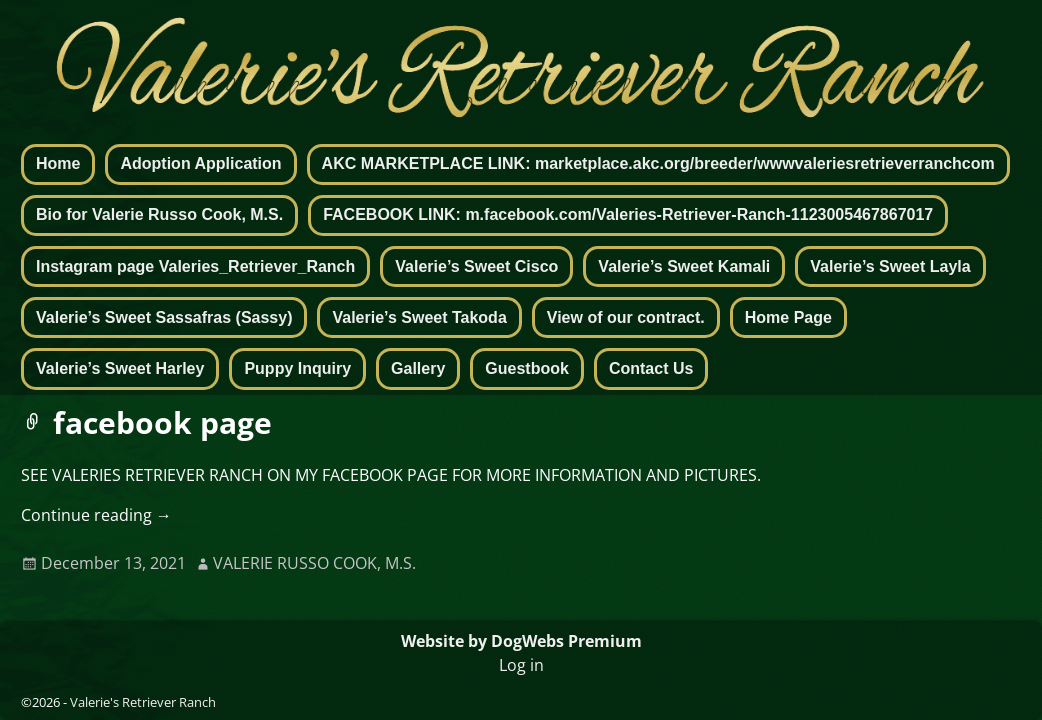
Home (58, 163)
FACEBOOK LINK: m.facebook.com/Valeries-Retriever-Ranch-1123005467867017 (628, 214)
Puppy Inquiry (297, 368)
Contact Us (651, 368)
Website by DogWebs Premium (521, 641)
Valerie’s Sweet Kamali (684, 266)
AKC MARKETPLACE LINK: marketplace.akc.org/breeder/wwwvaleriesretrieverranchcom (658, 163)
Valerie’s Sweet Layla (890, 266)
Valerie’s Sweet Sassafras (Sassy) (164, 317)
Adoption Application (200, 163)
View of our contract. (626, 317)
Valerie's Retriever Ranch (143, 702)
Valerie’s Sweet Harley (120, 368)
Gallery (418, 368)
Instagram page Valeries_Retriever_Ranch (195, 266)
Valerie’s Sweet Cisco (476, 266)
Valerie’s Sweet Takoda (419, 317)
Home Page (788, 317)
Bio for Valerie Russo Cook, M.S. (159, 214)
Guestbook (527, 368)
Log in (521, 665)
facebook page (162, 422)
